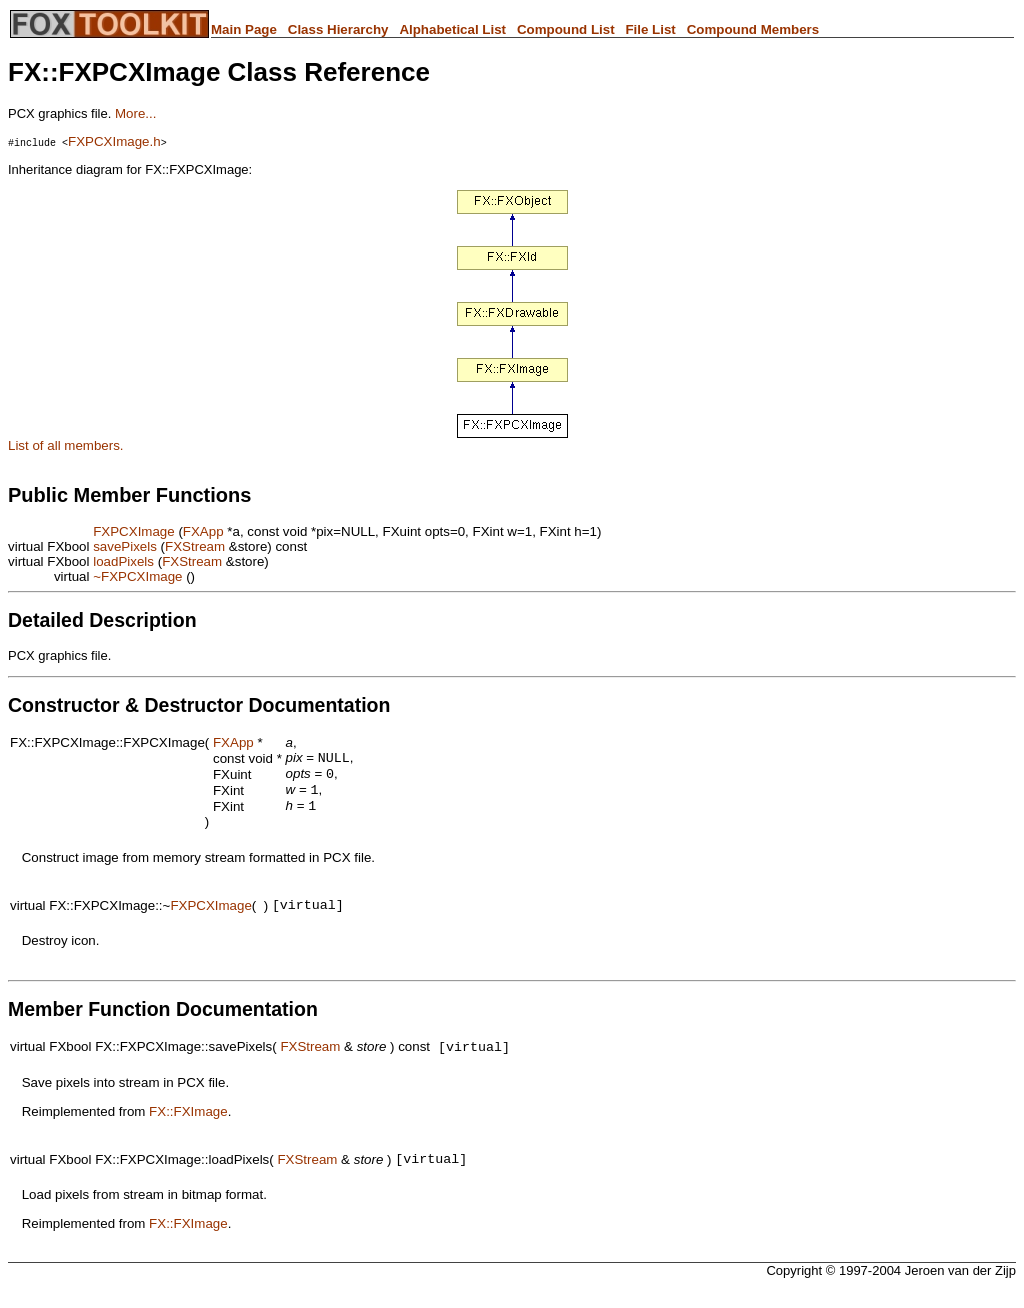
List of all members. (66, 445)
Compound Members (753, 29)
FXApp (203, 531)
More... (135, 113)
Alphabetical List (452, 29)
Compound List (566, 29)
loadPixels (123, 561)
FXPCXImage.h (114, 141)
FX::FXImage (188, 1124)
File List (650, 29)
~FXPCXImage (137, 576)
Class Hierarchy (338, 29)
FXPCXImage (133, 531)
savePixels (125, 546)
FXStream (195, 546)
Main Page (244, 29)
